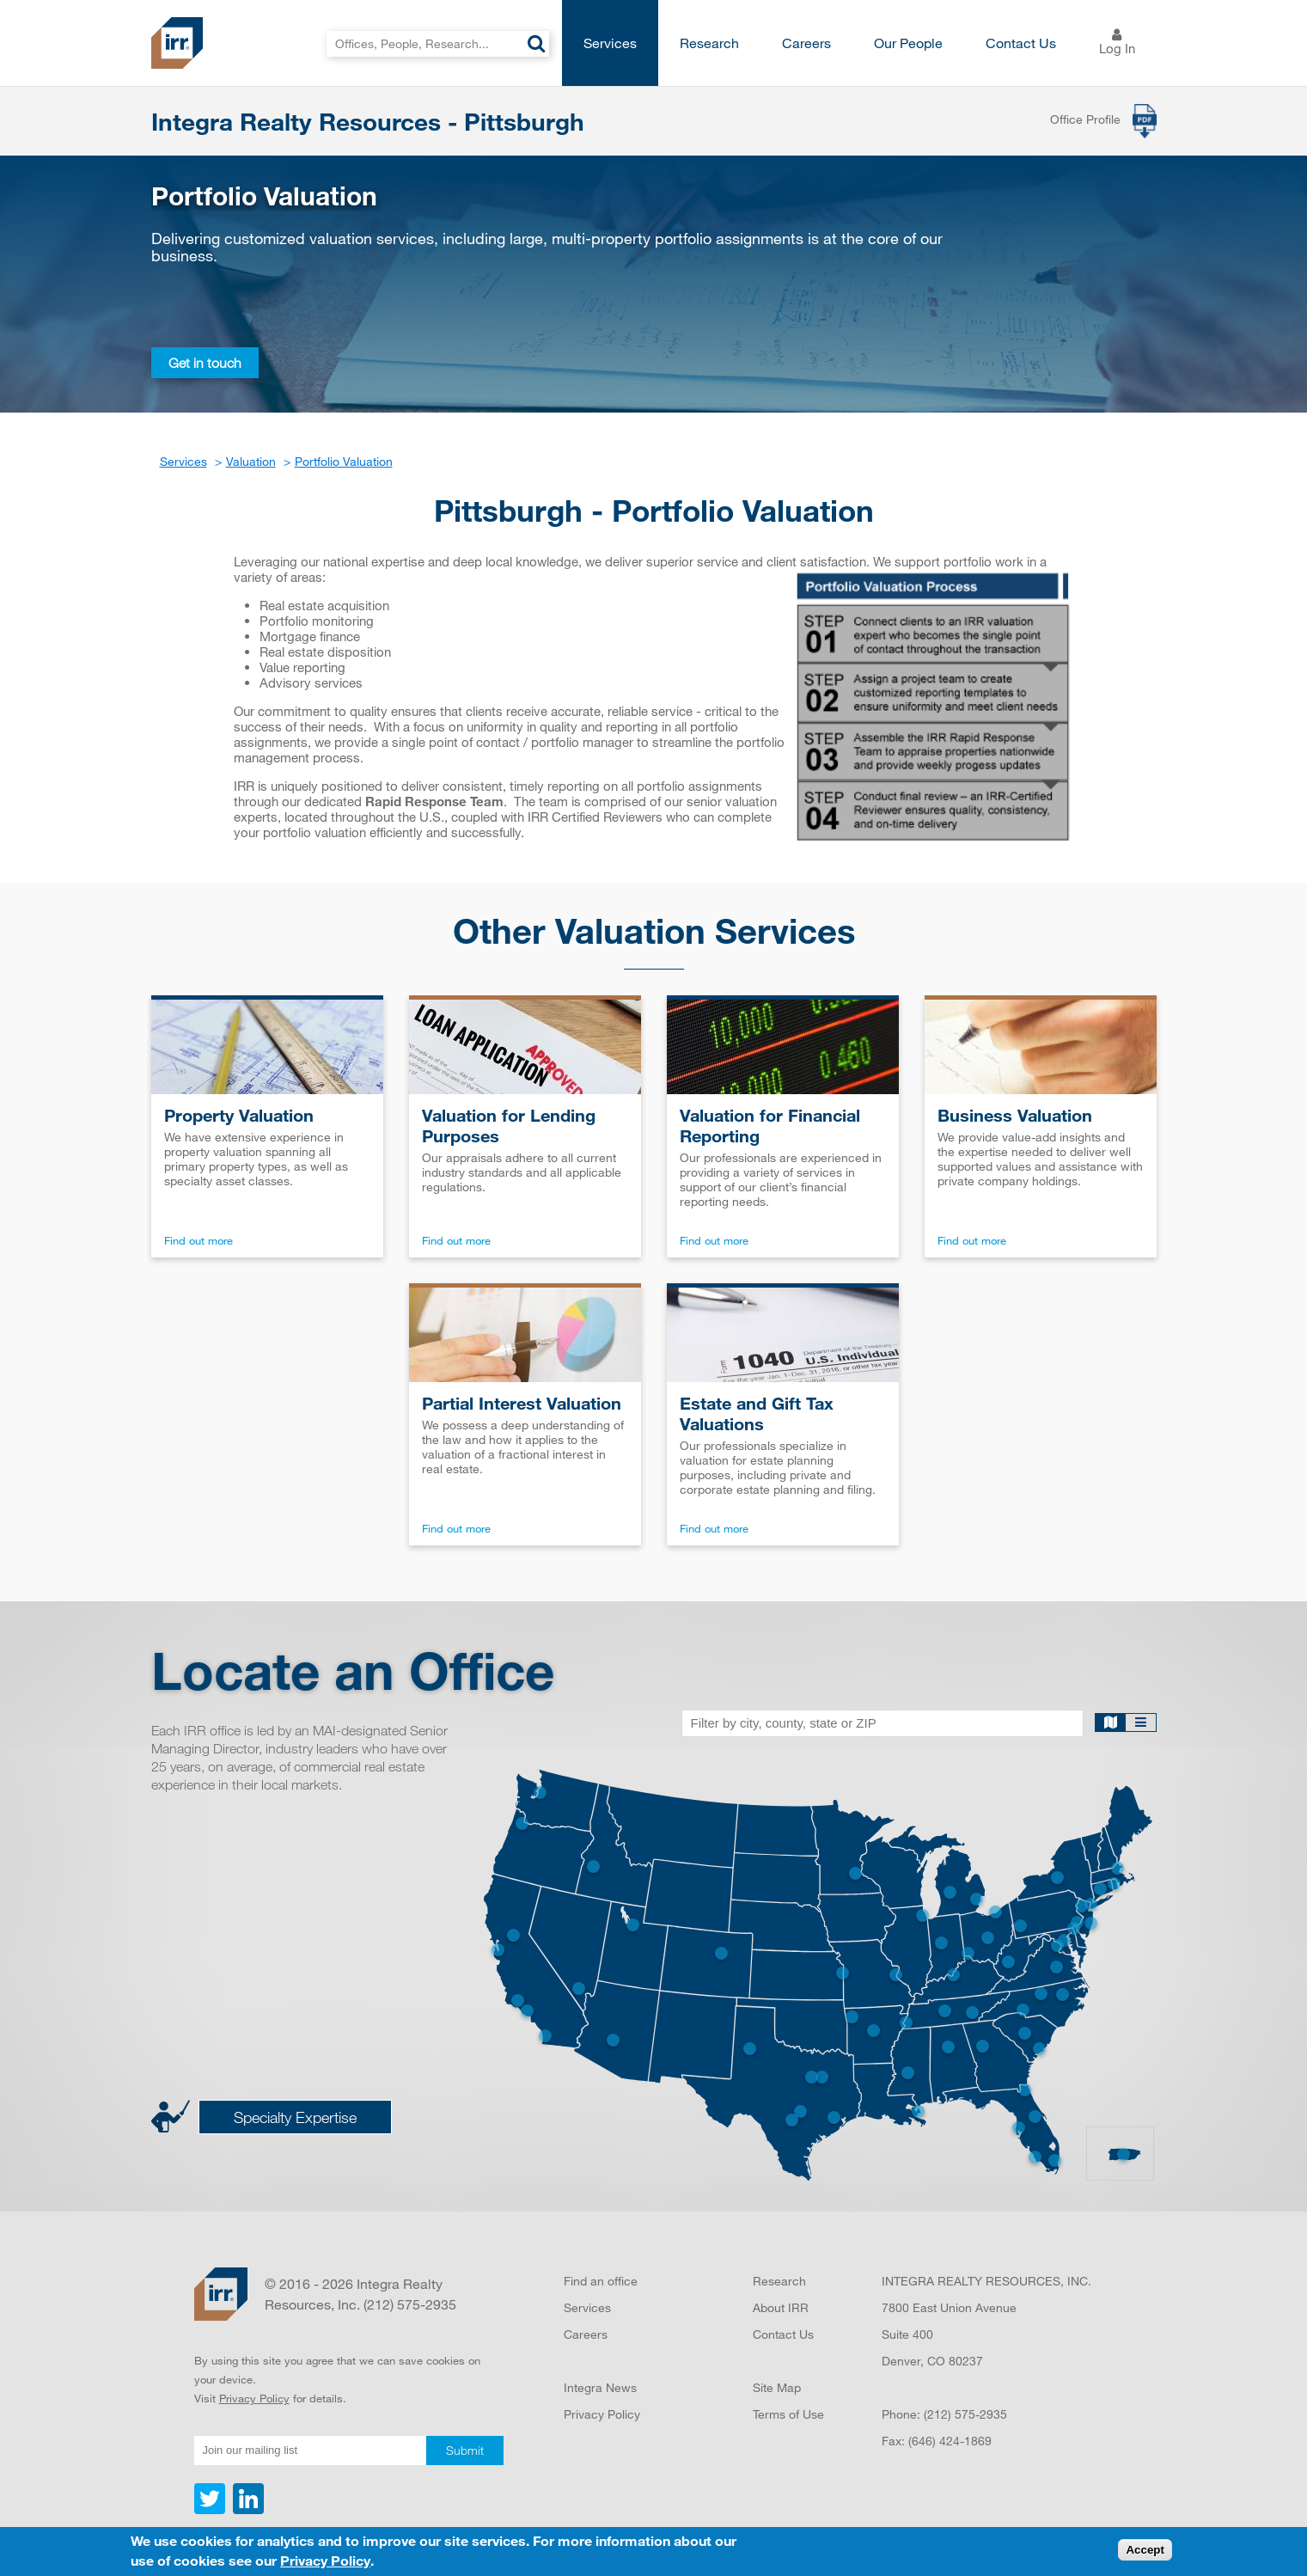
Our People (908, 42)
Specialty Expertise (295, 2117)
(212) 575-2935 (965, 2414)
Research (709, 42)
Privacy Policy (254, 2398)
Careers (806, 42)
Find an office (601, 2280)
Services (610, 42)
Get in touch (204, 362)
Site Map (777, 2387)
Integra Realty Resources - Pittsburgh (367, 121)
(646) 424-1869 (950, 2440)
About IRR (781, 2307)
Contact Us (1021, 42)
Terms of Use (788, 2414)
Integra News (600, 2387)
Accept (1144, 2549)
